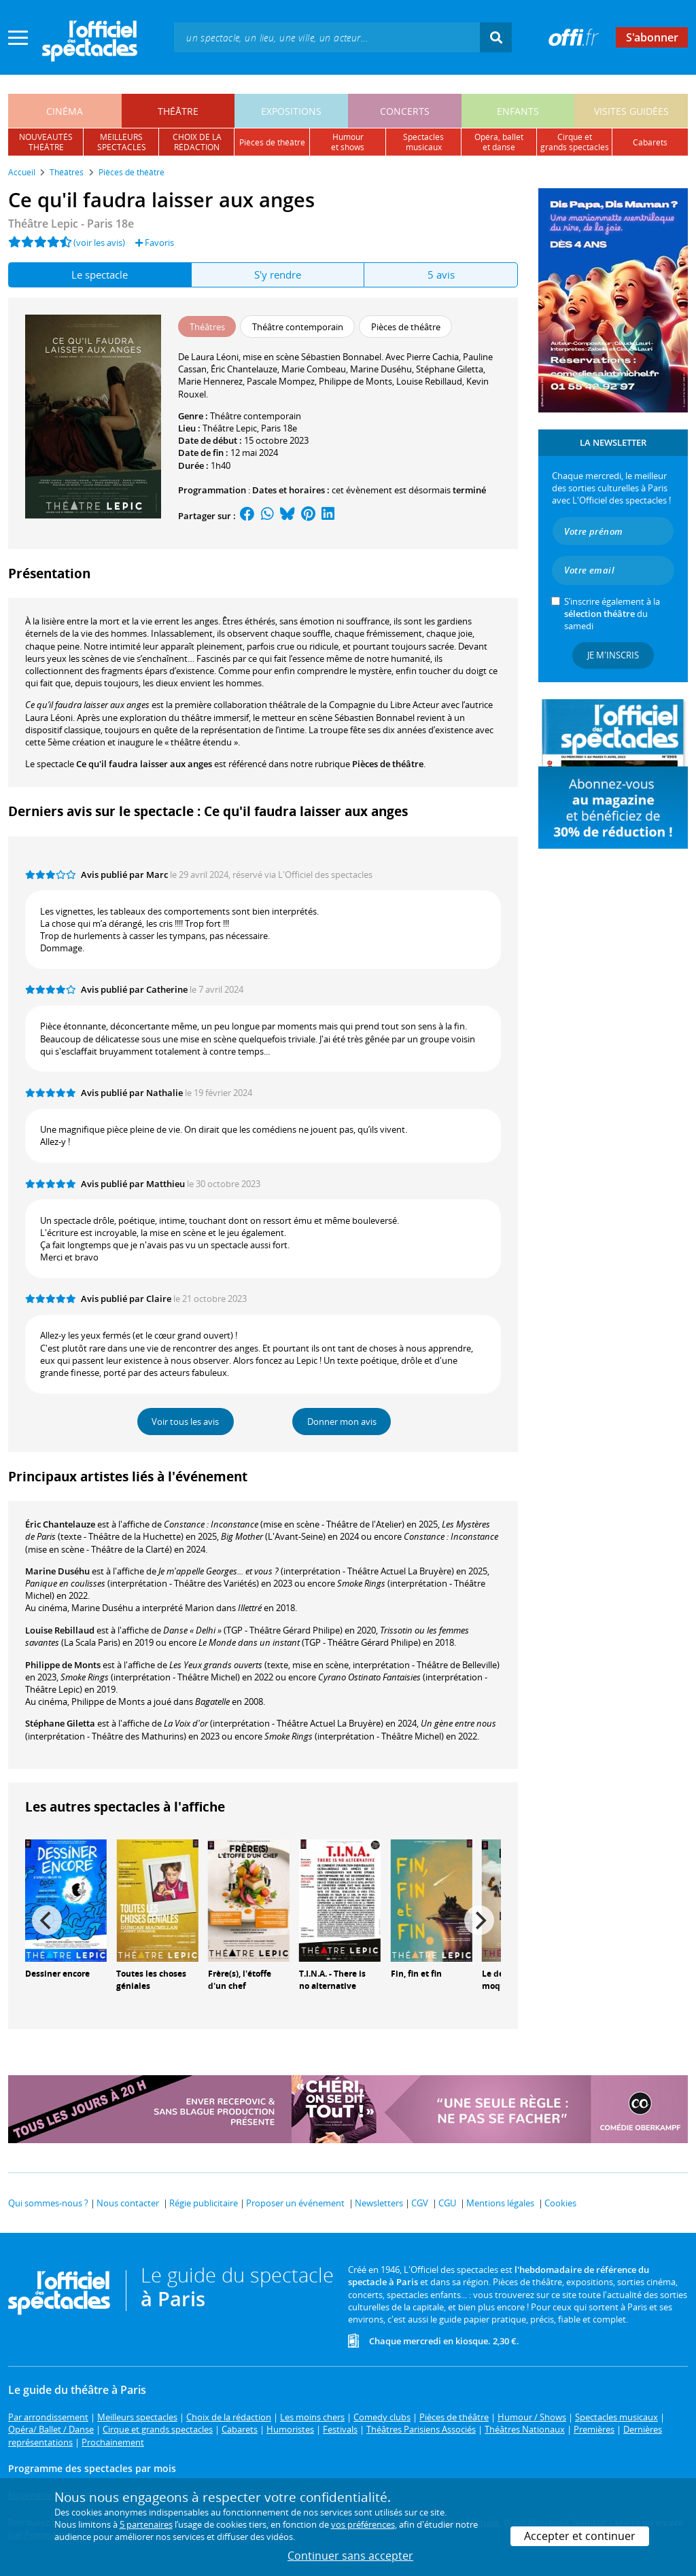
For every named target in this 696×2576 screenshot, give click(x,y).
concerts (405, 111)
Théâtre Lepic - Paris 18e (71, 223)
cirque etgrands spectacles (574, 142)
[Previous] (47, 1920)
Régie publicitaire (203, 2203)
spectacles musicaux (423, 142)
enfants (518, 111)
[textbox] (327, 37)
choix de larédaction (197, 142)
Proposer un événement (295, 2203)
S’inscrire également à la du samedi (612, 613)
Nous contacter (128, 2203)
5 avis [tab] (441, 274)
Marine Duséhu (57, 1571)
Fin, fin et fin (416, 1973)
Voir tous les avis (185, 1421)
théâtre (178, 111)
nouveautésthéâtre (46, 142)
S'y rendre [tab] (277, 274)
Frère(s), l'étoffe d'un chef (239, 1980)
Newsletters (379, 2203)
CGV (419, 2203)
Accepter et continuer (580, 2535)
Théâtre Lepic (230, 428)
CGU (447, 2203)
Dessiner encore (57, 1973)
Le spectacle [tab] (99, 274)
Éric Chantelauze (60, 1524)
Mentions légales (500, 2203)
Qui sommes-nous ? (48, 2203)
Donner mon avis (342, 1421)
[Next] (479, 1920)
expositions (291, 111)
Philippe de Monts (63, 1665)
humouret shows (347, 142)
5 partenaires (146, 2524)
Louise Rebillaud (59, 1630)
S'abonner (652, 37)
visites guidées (631, 111)
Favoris (154, 242)
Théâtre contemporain (255, 416)
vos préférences (363, 2524)
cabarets (650, 142)
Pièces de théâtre (387, 764)
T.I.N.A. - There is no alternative (332, 1980)
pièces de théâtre (272, 142)
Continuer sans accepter (350, 2555)
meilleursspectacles (121, 142)
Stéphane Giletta (60, 1723)
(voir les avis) (99, 242)
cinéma (64, 111)
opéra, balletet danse (498, 142)
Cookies (560, 2203)
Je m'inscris (613, 655)
